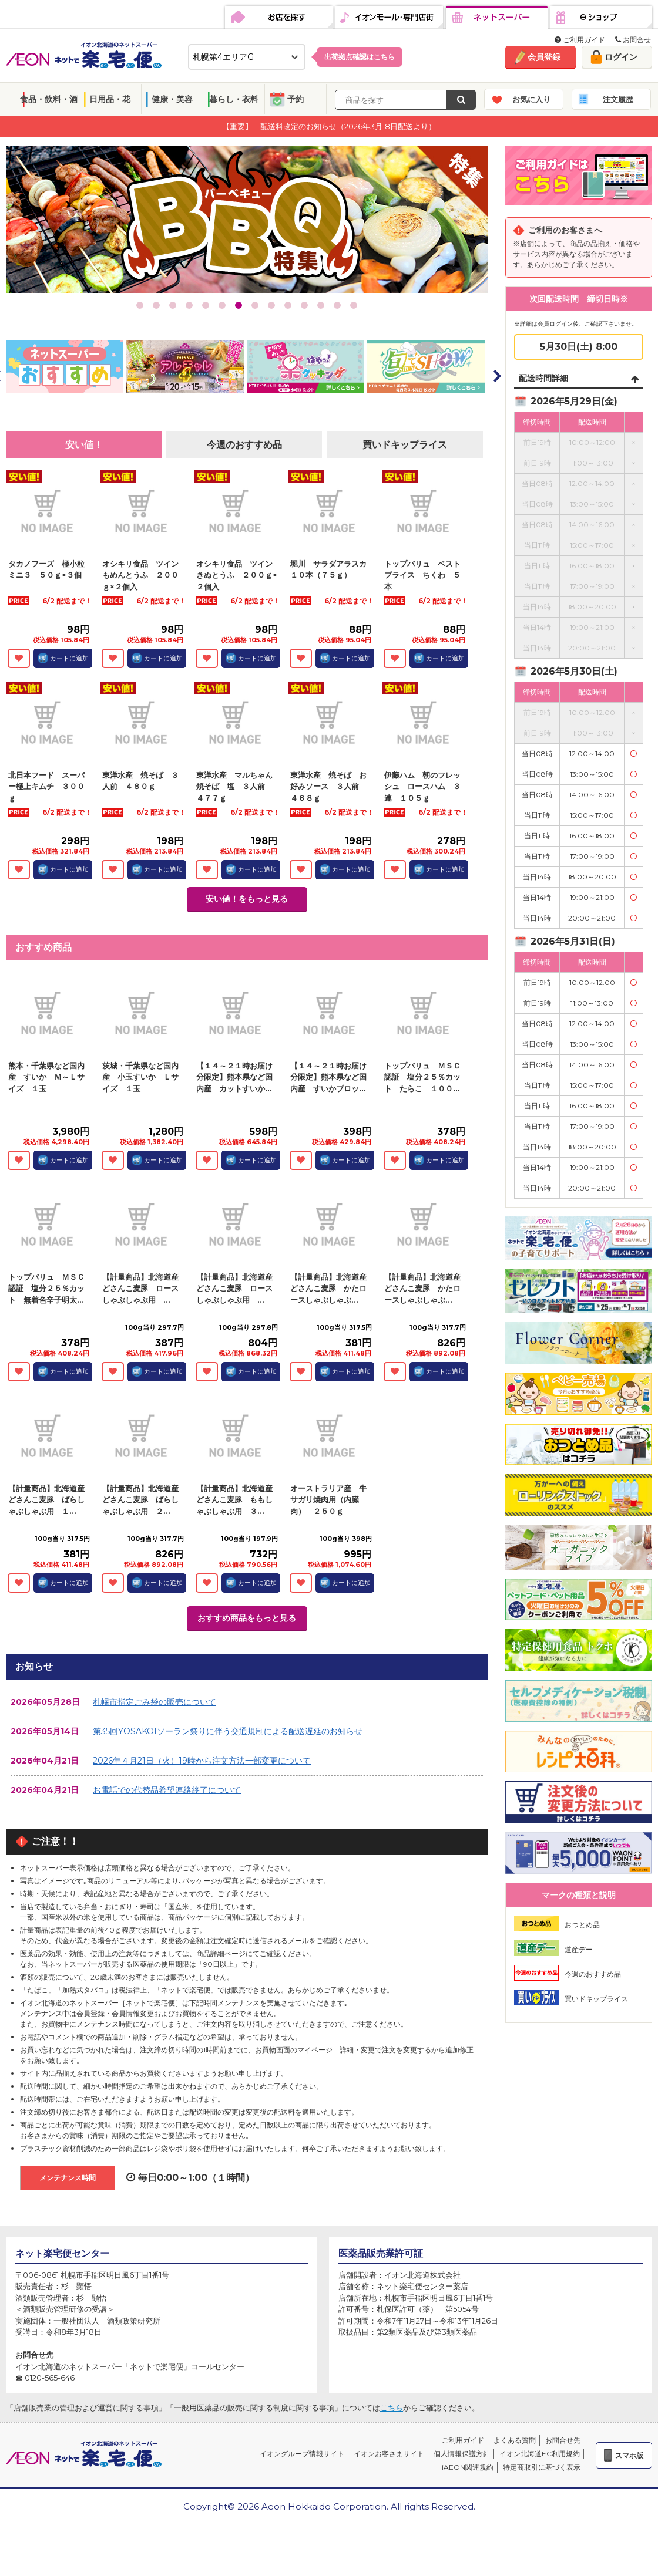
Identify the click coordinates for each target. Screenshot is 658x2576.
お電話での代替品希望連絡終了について (167, 1790)
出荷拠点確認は (359, 56)
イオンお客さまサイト (389, 2453)
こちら (391, 2407)
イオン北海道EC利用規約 (539, 2453)
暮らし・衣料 (233, 99)
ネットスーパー (497, 17)
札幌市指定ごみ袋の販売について (154, 1702)
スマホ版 (629, 2455)
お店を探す (279, 17)
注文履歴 (618, 99)
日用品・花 (109, 99)
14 (353, 305)
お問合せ (633, 39)
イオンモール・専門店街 (389, 17)
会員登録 (544, 57)
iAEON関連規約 (468, 2467)
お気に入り (531, 99)
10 (287, 305)
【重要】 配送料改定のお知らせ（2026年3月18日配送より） (329, 126)
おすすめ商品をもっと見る (246, 1618)
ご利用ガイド (580, 39)
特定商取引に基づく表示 (541, 2467)
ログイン (621, 57)
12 (320, 305)
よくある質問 (515, 2440)
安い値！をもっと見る (247, 898)
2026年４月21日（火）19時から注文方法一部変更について (202, 1760)
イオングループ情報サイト (302, 2453)
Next (496, 376)
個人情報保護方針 (462, 2453)
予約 (295, 99)
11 (304, 305)
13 (337, 305)
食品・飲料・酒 (49, 99)
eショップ (601, 17)
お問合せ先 (562, 2440)
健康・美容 (172, 99)
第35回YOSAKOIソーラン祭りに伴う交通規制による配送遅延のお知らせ (227, 1731)
